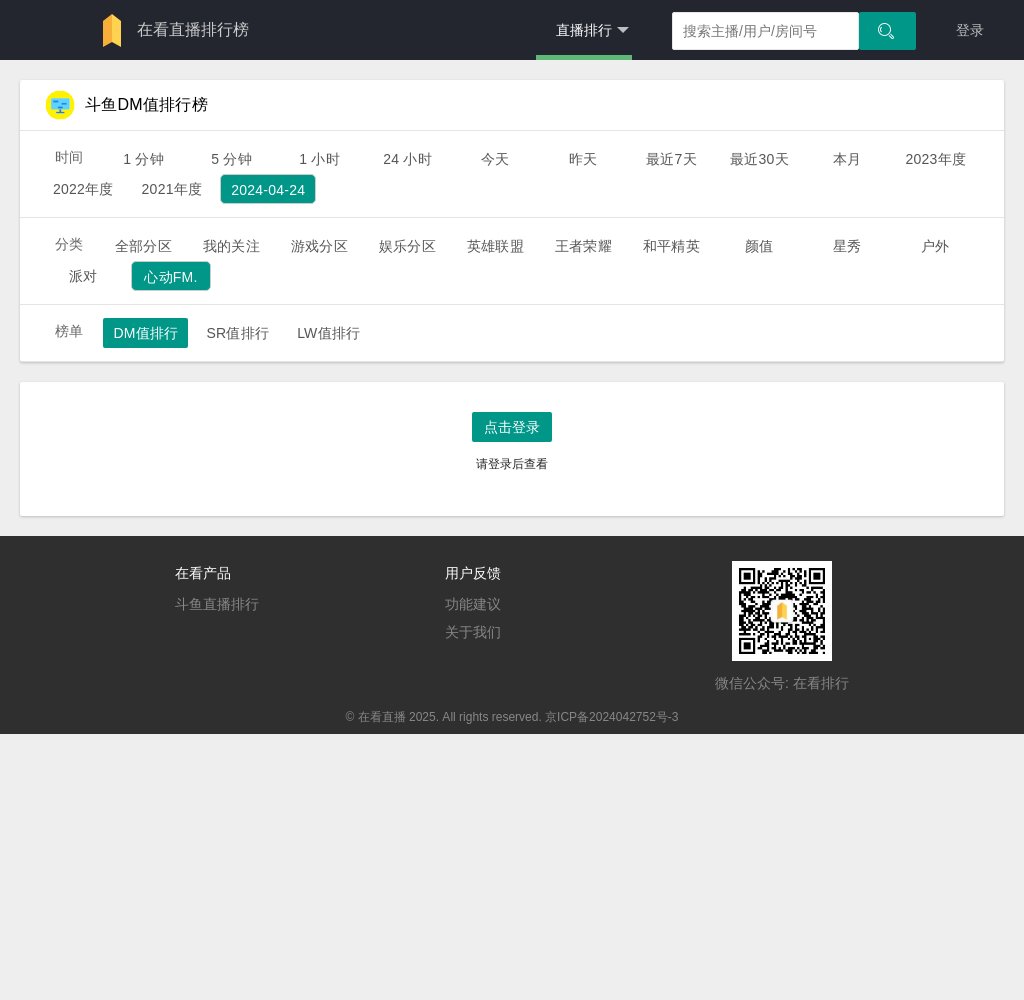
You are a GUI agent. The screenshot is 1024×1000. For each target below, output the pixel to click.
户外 (935, 246)
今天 (495, 159)
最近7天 (671, 159)
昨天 (583, 159)
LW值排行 (328, 333)
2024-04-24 (268, 190)
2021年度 (172, 189)
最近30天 (759, 159)
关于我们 (473, 632)
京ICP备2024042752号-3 (611, 717)
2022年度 (83, 189)
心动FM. (170, 277)
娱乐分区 (407, 246)
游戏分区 (319, 246)
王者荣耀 (583, 246)
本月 (847, 159)
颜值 (759, 246)
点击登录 (512, 427)
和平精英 (671, 246)
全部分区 (143, 246)
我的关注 (231, 246)
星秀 (847, 246)
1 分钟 (143, 159)
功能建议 (473, 604)
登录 (970, 30)
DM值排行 (145, 333)
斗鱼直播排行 (217, 604)
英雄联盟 (495, 246)
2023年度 (935, 159)
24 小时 (407, 159)
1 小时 (319, 159)
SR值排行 (237, 333)
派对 (83, 276)
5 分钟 (231, 159)
